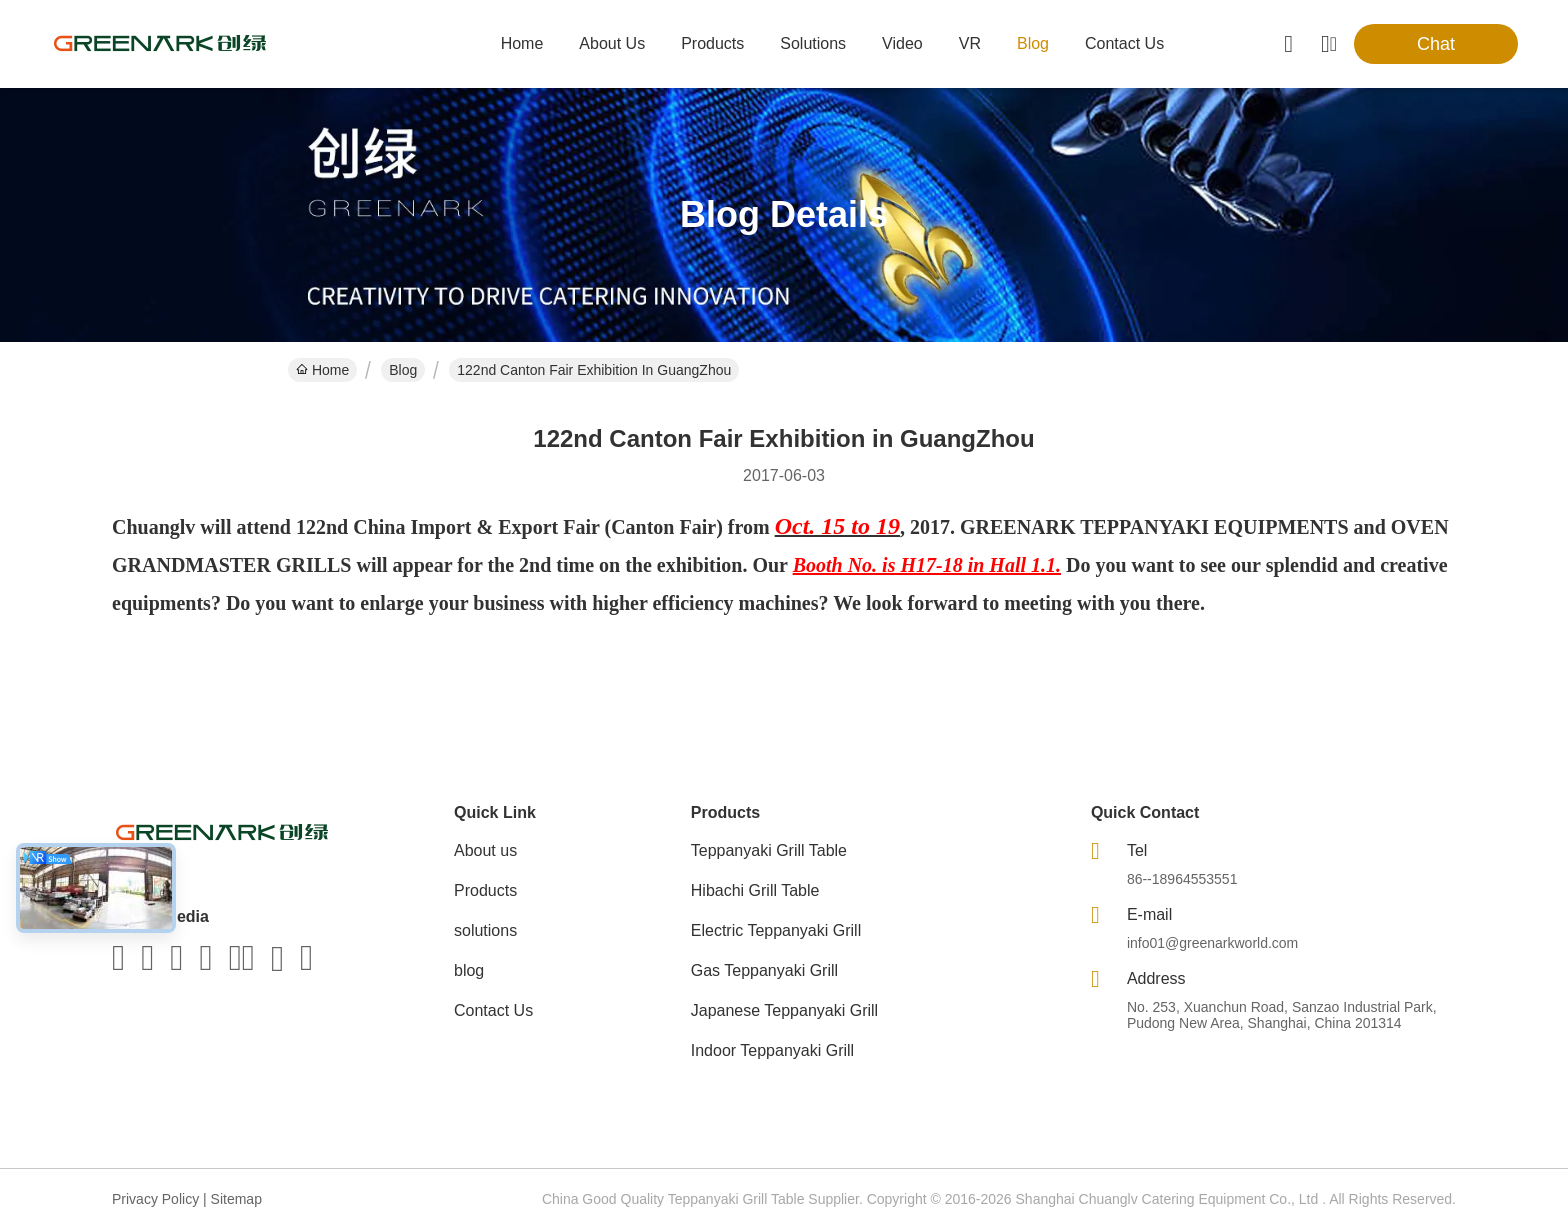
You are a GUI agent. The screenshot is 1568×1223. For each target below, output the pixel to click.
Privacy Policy (155, 1199)
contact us (1124, 43)
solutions (813, 43)
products (712, 43)
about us (612, 43)
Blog (403, 370)
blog (1033, 43)
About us (485, 850)
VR (970, 43)
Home (522, 43)
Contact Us (493, 1010)
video (902, 43)
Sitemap (236, 1199)
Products (485, 890)
